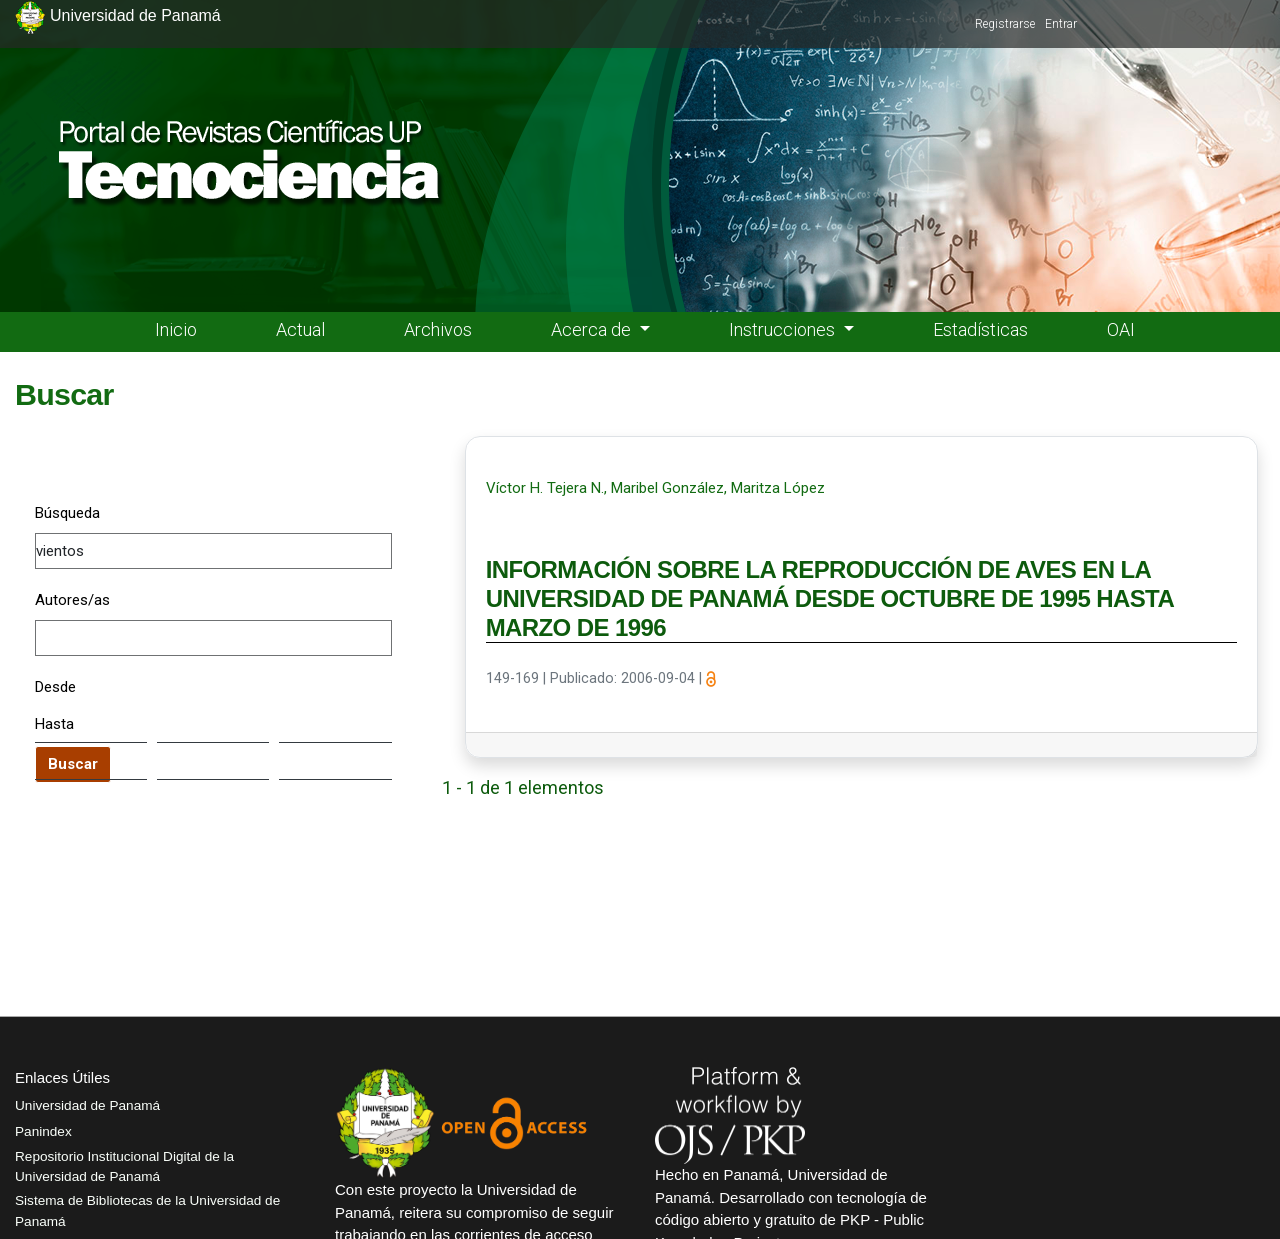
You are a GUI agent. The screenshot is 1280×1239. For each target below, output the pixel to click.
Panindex (43, 1131)
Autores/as (72, 600)
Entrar (1061, 24)
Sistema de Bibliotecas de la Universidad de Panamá (147, 1210)
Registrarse (1005, 24)
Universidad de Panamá (87, 1105)
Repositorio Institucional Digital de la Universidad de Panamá (124, 1166)
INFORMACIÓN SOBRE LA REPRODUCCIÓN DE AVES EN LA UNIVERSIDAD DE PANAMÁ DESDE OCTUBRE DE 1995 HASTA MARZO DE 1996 (830, 598)
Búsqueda (67, 513)
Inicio (176, 329)
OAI (1121, 329)
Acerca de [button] (593, 329)
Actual (300, 329)
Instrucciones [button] (784, 329)
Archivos (438, 329)
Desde (55, 687)
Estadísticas (980, 329)
